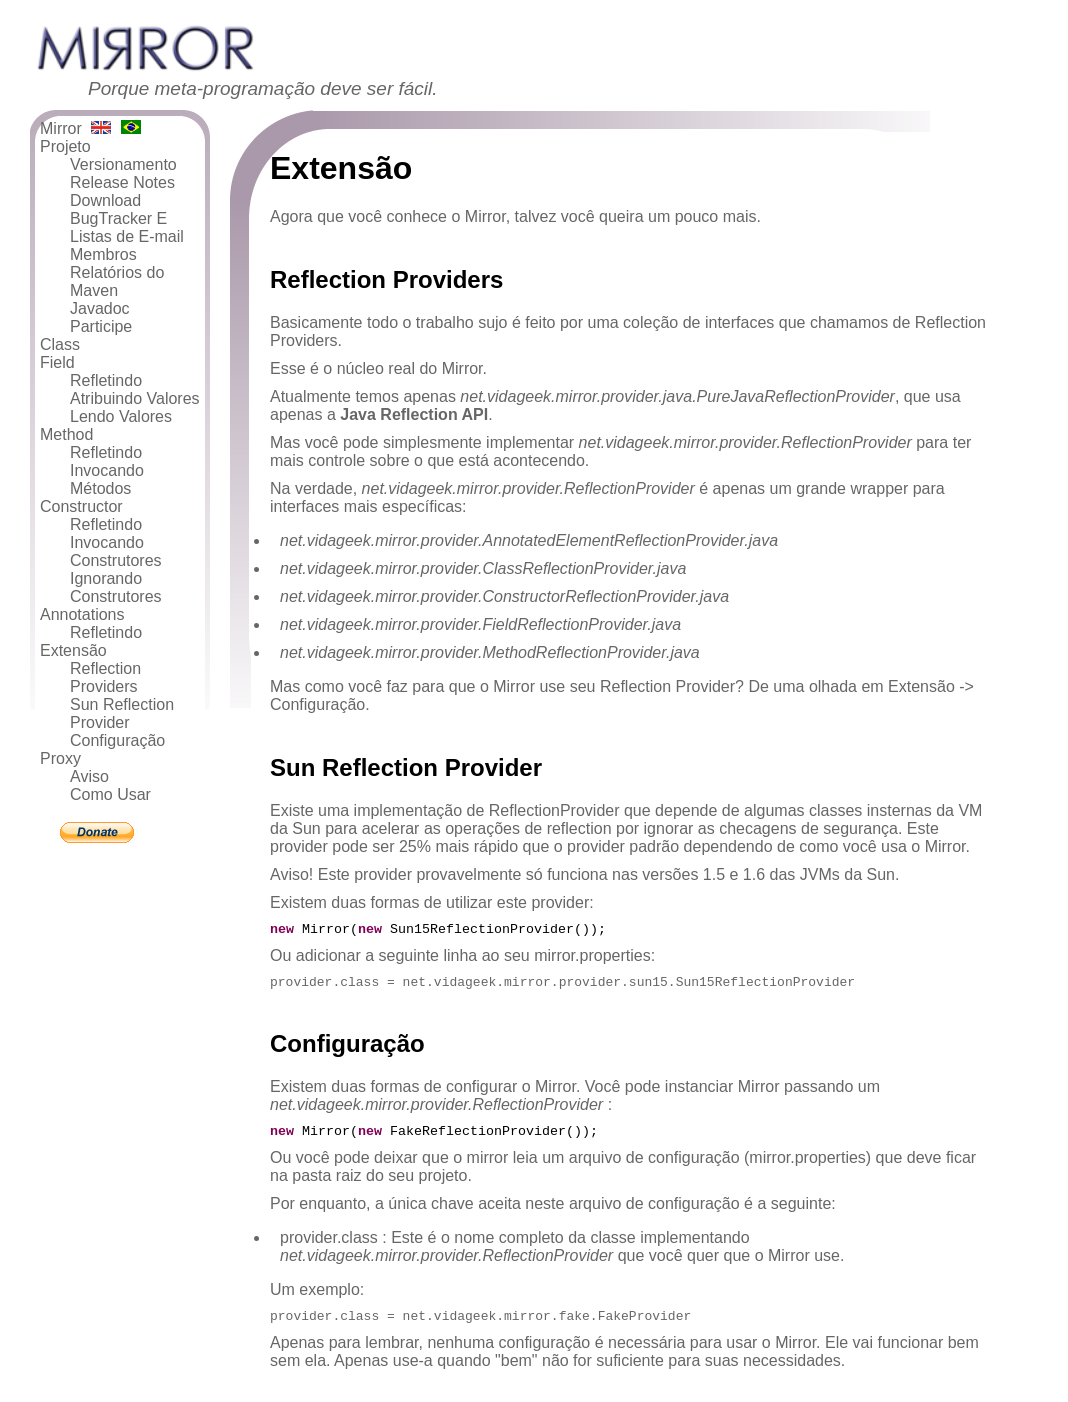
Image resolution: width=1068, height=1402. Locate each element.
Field (57, 362)
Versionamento (123, 164)
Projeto (65, 146)
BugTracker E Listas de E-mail (127, 227)
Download (105, 200)
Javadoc (100, 308)
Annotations (82, 614)
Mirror (61, 128)
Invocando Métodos (107, 479)
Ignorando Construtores (116, 587)
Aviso (89, 776)
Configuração (117, 740)
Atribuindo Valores (135, 398)
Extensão (73, 650)
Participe (101, 326)
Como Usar (110, 794)
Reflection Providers (105, 677)
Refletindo (106, 380)
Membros (103, 254)
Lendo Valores (121, 416)
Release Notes (122, 182)
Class (60, 344)
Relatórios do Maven (117, 281)
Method (66, 434)
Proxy (60, 758)
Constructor (81, 506)
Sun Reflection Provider (122, 713)
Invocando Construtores (116, 551)
